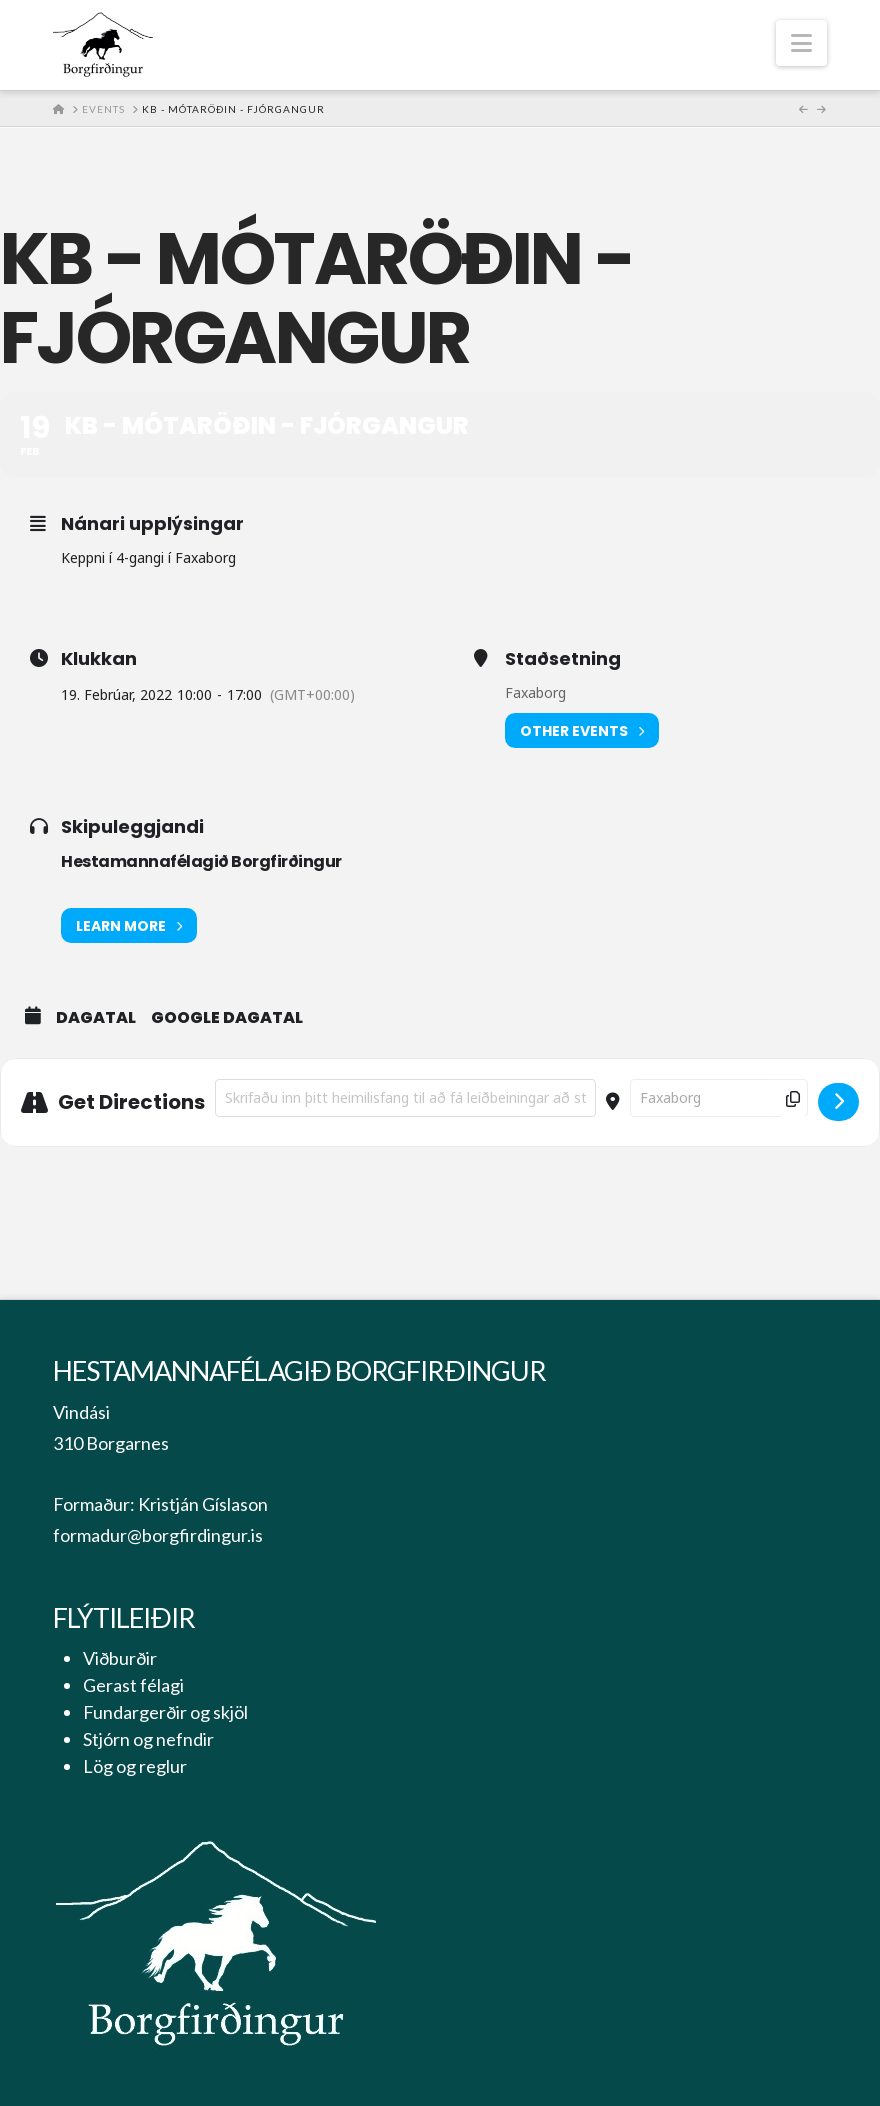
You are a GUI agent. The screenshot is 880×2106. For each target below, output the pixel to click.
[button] (801, 43)
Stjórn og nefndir (148, 1739)
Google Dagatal (227, 1018)
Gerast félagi (133, 1685)
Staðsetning (563, 659)
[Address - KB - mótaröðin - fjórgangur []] (405, 1097)
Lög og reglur (135, 1766)
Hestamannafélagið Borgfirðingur (201, 861)
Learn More (129, 925)
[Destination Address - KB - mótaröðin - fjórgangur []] (719, 1097)
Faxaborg (535, 692)
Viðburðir (120, 1658)
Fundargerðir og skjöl (165, 1712)
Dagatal (96, 1018)
